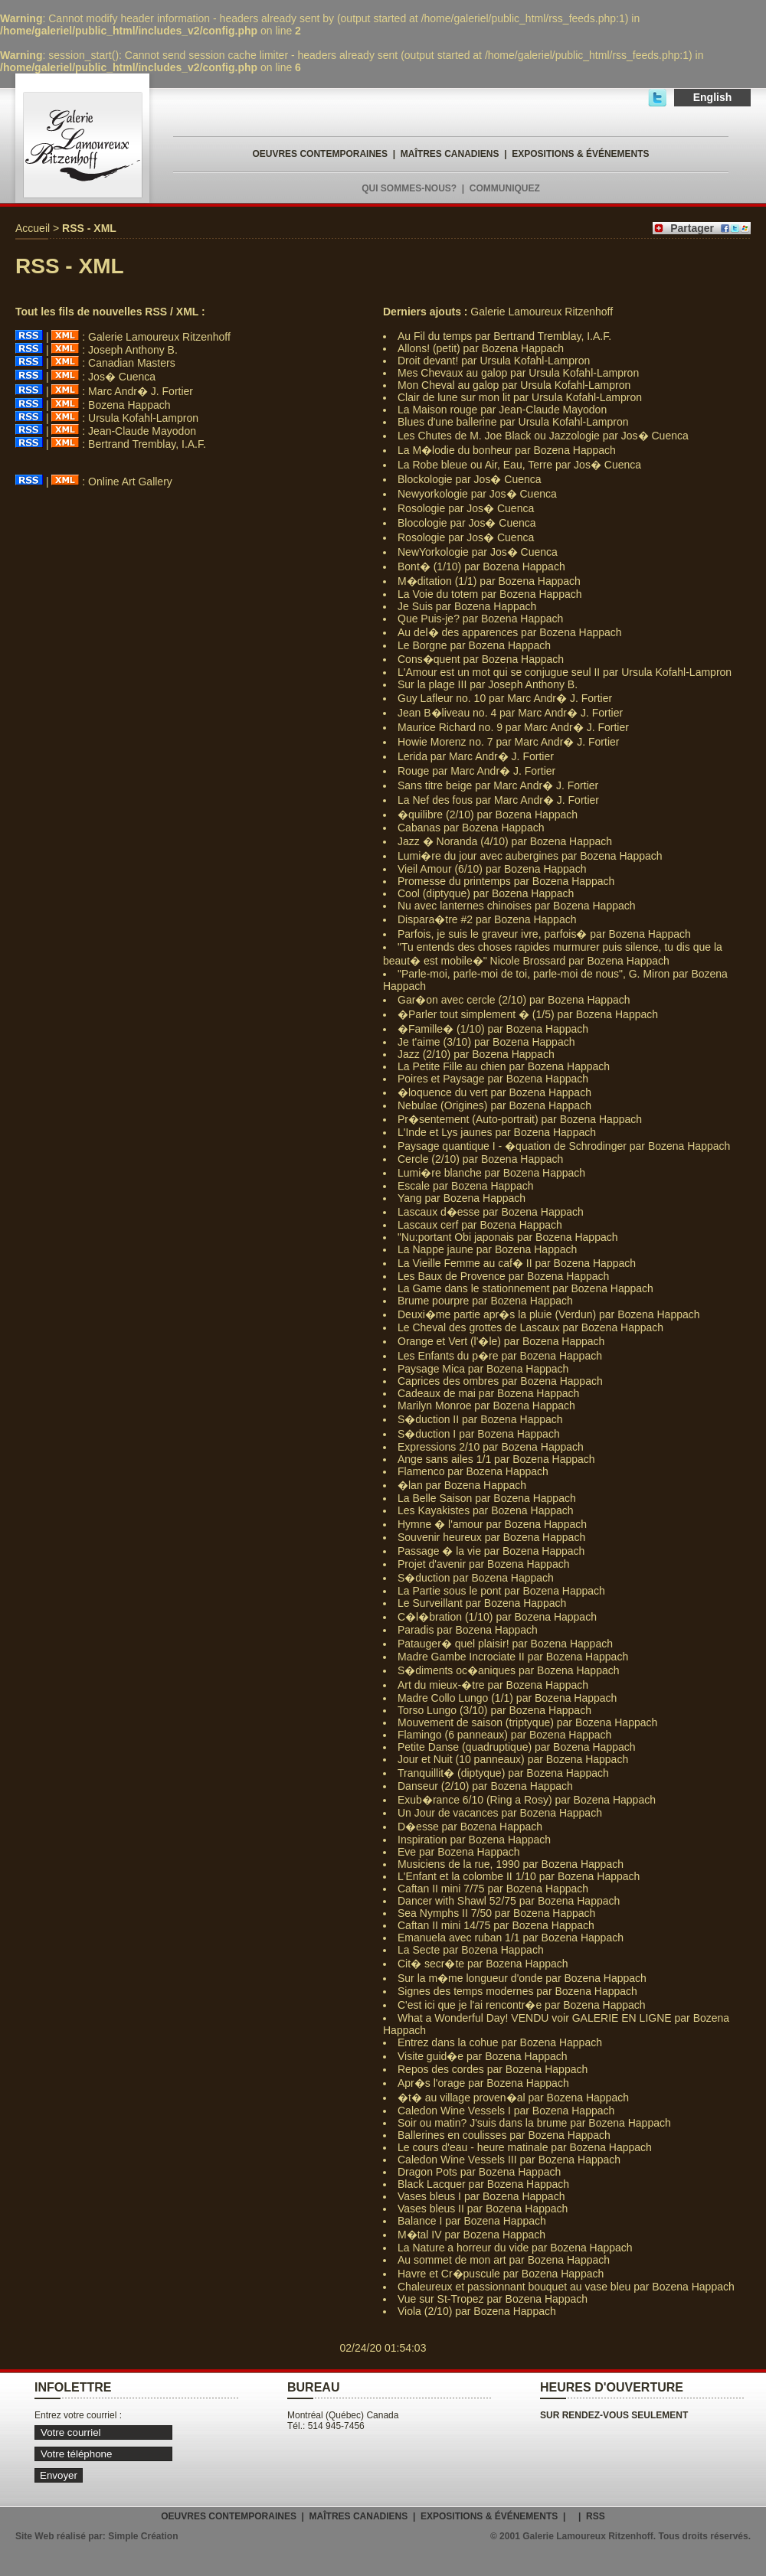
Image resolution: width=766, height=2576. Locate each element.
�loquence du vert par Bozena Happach (494, 1092)
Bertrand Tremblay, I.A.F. (147, 444)
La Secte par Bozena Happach (471, 1950)
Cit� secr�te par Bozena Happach (483, 1963)
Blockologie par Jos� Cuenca (470, 479)
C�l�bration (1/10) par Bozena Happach (497, 1617)
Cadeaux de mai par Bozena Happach (488, 1393)
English (712, 97)
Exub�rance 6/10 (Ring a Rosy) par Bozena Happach (527, 1800)
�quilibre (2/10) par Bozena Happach (488, 814)
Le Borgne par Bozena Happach (474, 645)
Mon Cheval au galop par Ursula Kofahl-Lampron (514, 385)
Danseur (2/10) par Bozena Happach (485, 1786)
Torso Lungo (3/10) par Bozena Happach (494, 1710)
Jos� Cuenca (121, 377)
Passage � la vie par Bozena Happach (491, 1551)
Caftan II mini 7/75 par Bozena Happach (493, 1888)
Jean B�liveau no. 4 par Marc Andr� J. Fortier (510, 713)
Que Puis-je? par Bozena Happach (480, 618)
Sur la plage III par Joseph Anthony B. (488, 684)
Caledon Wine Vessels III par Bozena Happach (509, 2159)
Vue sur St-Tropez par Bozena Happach (493, 2299)
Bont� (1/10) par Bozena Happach (481, 566)
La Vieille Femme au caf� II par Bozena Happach (517, 1263)
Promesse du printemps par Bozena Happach (506, 881)
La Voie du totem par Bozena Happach (490, 594)
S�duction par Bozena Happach (476, 1578)
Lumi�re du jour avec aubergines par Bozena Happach (530, 856)
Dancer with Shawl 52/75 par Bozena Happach (509, 1901)
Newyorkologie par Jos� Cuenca (477, 494)
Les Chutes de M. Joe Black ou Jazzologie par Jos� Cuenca (543, 435)
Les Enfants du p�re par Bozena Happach (500, 1356)
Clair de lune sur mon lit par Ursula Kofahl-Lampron (520, 397)
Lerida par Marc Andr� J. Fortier (476, 756)
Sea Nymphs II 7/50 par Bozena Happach (496, 1913)
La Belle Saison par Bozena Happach (487, 1498)
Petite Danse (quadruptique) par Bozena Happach (517, 1747)
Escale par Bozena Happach (465, 1186)
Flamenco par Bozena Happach (473, 1471)
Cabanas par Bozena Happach (471, 827)
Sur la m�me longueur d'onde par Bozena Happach (522, 1978)
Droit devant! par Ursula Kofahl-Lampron (494, 360)
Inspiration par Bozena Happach (474, 1839)
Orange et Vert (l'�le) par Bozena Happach (501, 1341)
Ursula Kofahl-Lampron (143, 418)
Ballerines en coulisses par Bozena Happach (504, 2135)
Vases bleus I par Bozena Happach (481, 2196)
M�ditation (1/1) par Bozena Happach (489, 581)
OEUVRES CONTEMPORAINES (320, 154)
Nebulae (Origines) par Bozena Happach (494, 1105)
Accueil (32, 228)
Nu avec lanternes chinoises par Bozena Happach (517, 905)
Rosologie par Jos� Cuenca (466, 508)
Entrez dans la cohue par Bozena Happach (500, 2042)
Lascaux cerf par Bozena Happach (480, 1225)
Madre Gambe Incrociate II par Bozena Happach (513, 1656)
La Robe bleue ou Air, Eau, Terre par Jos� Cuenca (519, 465)
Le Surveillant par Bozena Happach (482, 1603)
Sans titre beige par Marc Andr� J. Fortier (498, 785)
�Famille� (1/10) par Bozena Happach (493, 1029)
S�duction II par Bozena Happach (480, 1419)
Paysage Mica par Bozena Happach (483, 1369)
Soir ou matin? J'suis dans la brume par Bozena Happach (534, 2123)
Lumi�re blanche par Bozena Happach (491, 1173)
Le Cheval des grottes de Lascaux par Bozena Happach (530, 1327)
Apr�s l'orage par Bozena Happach (483, 2083)
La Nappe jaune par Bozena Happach (487, 1249)
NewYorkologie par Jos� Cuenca (478, 552)
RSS (595, 2516)
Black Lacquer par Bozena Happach (483, 2184)
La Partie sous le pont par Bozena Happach (501, 1591)
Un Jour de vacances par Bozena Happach (500, 1813)
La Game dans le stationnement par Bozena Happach (525, 1288)
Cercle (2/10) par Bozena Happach (480, 1159)
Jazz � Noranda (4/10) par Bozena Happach (505, 841)
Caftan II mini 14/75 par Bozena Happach (496, 1925)
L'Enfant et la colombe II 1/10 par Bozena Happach (519, 1876)
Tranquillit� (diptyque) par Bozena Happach (503, 1773)
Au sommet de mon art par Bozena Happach (504, 2260)
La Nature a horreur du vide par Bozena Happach (515, 2247)
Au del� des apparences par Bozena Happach (510, 632)
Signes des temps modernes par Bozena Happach (517, 1991)
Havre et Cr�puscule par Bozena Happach (501, 2273)
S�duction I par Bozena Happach (479, 1434)
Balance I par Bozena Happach (472, 2221)
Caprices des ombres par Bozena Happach (500, 1381)
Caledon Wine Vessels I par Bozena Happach (506, 2110)
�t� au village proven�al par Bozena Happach (513, 2097)
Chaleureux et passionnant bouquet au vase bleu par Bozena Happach (566, 2287)
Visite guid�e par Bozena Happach (483, 2056)
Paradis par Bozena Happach (468, 1630)
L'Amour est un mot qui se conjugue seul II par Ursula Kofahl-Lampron (565, 672)
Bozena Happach (129, 405)
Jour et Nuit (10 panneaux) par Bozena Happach (513, 1759)
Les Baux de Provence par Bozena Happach (503, 1276)
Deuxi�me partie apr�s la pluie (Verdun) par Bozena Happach (549, 1314)
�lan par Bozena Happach (462, 1485)
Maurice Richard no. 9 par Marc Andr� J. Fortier (513, 727)
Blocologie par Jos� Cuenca (467, 523)
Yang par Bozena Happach (461, 1198)
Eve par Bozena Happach (459, 1852)
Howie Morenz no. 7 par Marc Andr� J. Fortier (508, 742)
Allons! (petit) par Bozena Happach (481, 348)
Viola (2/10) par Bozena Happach (477, 2311)
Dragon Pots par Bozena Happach (479, 2172)
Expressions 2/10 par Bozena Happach (491, 1447)
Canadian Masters (131, 363)
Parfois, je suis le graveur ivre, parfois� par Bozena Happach (544, 934)
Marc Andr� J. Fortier (140, 391)
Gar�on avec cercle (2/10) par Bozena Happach (514, 1000)
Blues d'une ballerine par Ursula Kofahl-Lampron (513, 422)
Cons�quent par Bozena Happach (481, 659)
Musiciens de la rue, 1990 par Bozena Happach (511, 1864)
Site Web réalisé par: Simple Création (96, 2536)
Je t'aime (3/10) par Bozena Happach (486, 1042)
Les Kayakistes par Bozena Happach (486, 1510)
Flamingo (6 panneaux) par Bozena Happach (504, 1735)
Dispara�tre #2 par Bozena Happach (487, 919)
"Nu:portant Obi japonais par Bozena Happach (508, 1237)
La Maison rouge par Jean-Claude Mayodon (502, 409)
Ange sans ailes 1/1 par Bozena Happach (496, 1459)
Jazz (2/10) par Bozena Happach (476, 1054)
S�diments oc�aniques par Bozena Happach (509, 1670)
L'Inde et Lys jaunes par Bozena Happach (497, 1132)
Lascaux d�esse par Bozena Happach (491, 1212)
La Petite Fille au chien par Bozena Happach (504, 1066)
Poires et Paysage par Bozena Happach (493, 1079)
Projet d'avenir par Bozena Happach (483, 1564)
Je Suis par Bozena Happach (467, 606)
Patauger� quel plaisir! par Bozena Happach (505, 1643)
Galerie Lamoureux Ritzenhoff (159, 337)
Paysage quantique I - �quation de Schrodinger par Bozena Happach (564, 1146)
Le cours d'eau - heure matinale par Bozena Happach (525, 2147)
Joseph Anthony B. (133, 350)
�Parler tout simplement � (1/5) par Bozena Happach (528, 1014)
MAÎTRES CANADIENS (450, 154)
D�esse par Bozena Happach (470, 1826)
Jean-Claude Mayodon (142, 431)
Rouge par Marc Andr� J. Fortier (476, 771)
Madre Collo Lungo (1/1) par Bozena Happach (507, 1698)
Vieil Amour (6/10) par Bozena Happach (492, 869)
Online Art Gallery (130, 481)
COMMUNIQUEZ (505, 188)
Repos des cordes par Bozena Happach (493, 2069)
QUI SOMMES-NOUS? (409, 188)
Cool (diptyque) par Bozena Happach (486, 893)
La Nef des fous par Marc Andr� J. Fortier (498, 800)
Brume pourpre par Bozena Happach (485, 1301)
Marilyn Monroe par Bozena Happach (486, 1405)
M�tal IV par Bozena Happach (471, 2234)
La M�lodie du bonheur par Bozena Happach (507, 450)
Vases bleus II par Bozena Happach (483, 2208)
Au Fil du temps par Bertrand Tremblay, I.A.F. (504, 336)
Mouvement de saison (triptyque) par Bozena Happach (527, 1722)
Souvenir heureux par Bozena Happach (491, 1537)
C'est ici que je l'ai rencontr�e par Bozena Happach (522, 2005)
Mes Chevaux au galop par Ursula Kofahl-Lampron (518, 373)
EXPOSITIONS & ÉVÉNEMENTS (580, 154)
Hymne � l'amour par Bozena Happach (492, 1524)
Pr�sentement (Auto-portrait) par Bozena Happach (520, 1119)
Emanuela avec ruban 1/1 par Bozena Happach (511, 1937)
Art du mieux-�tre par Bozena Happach (493, 1685)
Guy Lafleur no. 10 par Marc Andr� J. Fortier (505, 698)
